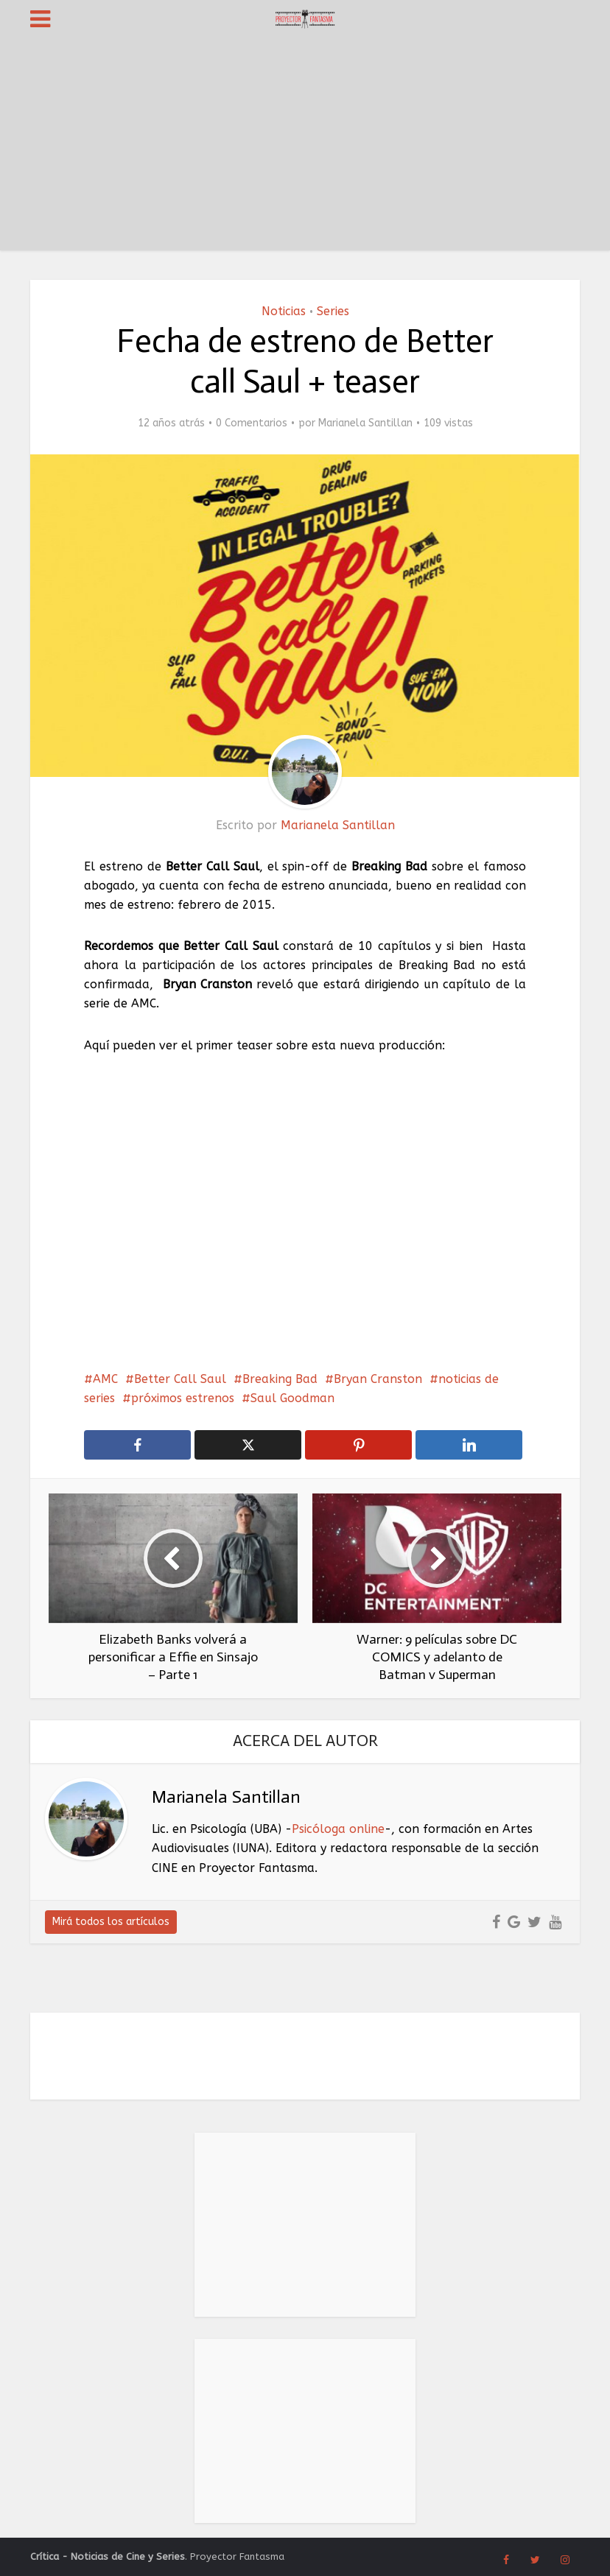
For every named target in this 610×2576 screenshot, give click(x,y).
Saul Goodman (292, 1398)
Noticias (284, 311)
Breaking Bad (280, 1379)
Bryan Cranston (378, 1379)
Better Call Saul (180, 1379)
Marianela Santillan (365, 423)
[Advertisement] (305, 147)
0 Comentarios (251, 423)
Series (333, 311)
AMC (105, 1379)
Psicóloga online (338, 1829)
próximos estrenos (182, 1398)
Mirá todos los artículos (110, 1921)
